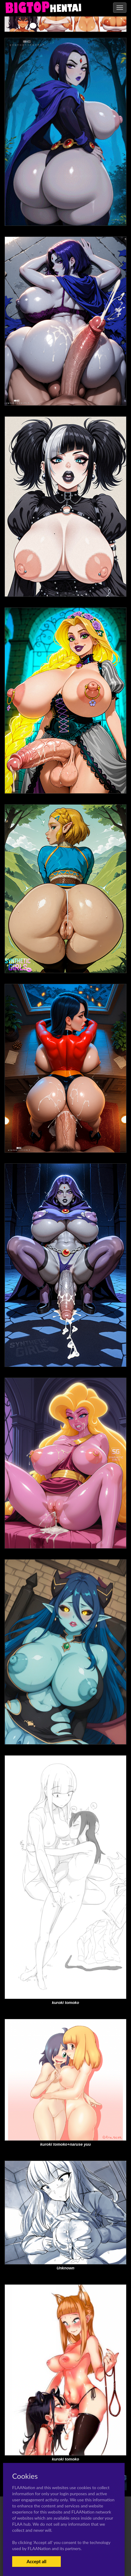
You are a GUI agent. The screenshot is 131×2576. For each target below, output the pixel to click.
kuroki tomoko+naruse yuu (65, 2144)
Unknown (65, 2268)
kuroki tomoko (65, 2002)
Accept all (36, 2561)
